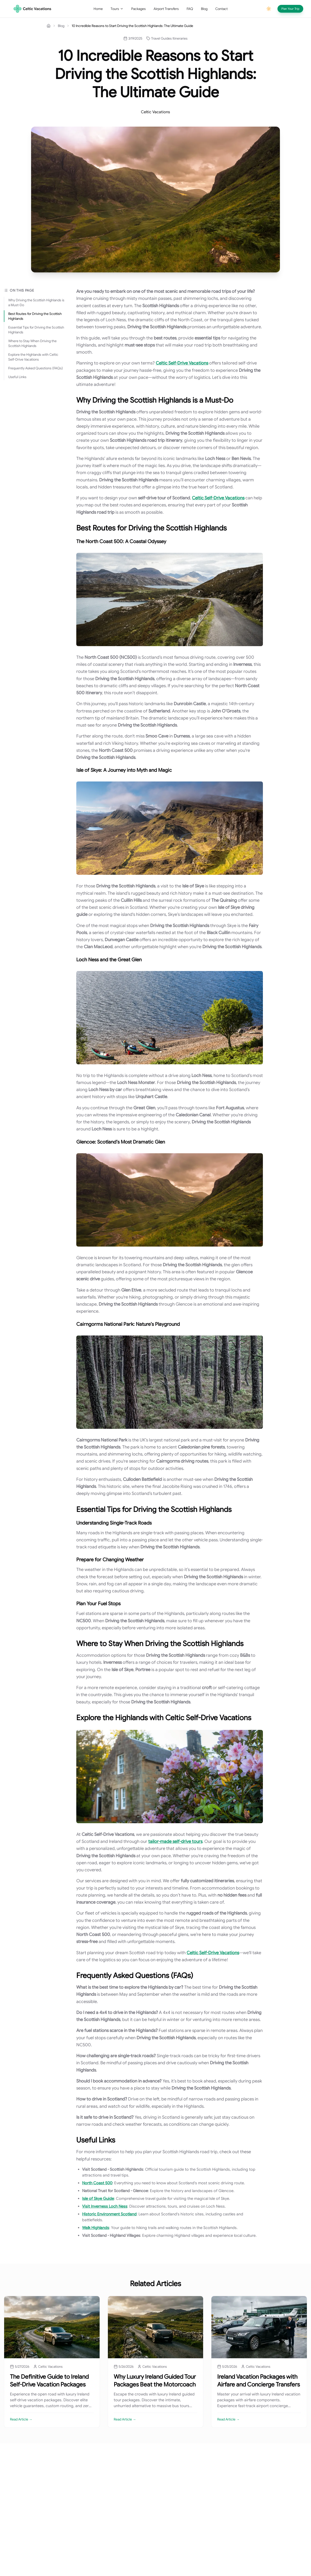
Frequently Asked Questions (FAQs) (35, 368)
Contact (221, 9)
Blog (204, 9)
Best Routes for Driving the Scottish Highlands (35, 316)
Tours (117, 9)
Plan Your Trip (290, 8)
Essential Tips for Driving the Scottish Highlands (36, 329)
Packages (138, 9)
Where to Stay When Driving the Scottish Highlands (32, 343)
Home (98, 9)
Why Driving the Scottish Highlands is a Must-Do (36, 302)
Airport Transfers (166, 9)
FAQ (190, 9)
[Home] (49, 26)
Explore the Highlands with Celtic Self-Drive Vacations (33, 357)
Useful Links (17, 377)
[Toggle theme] (269, 9)
